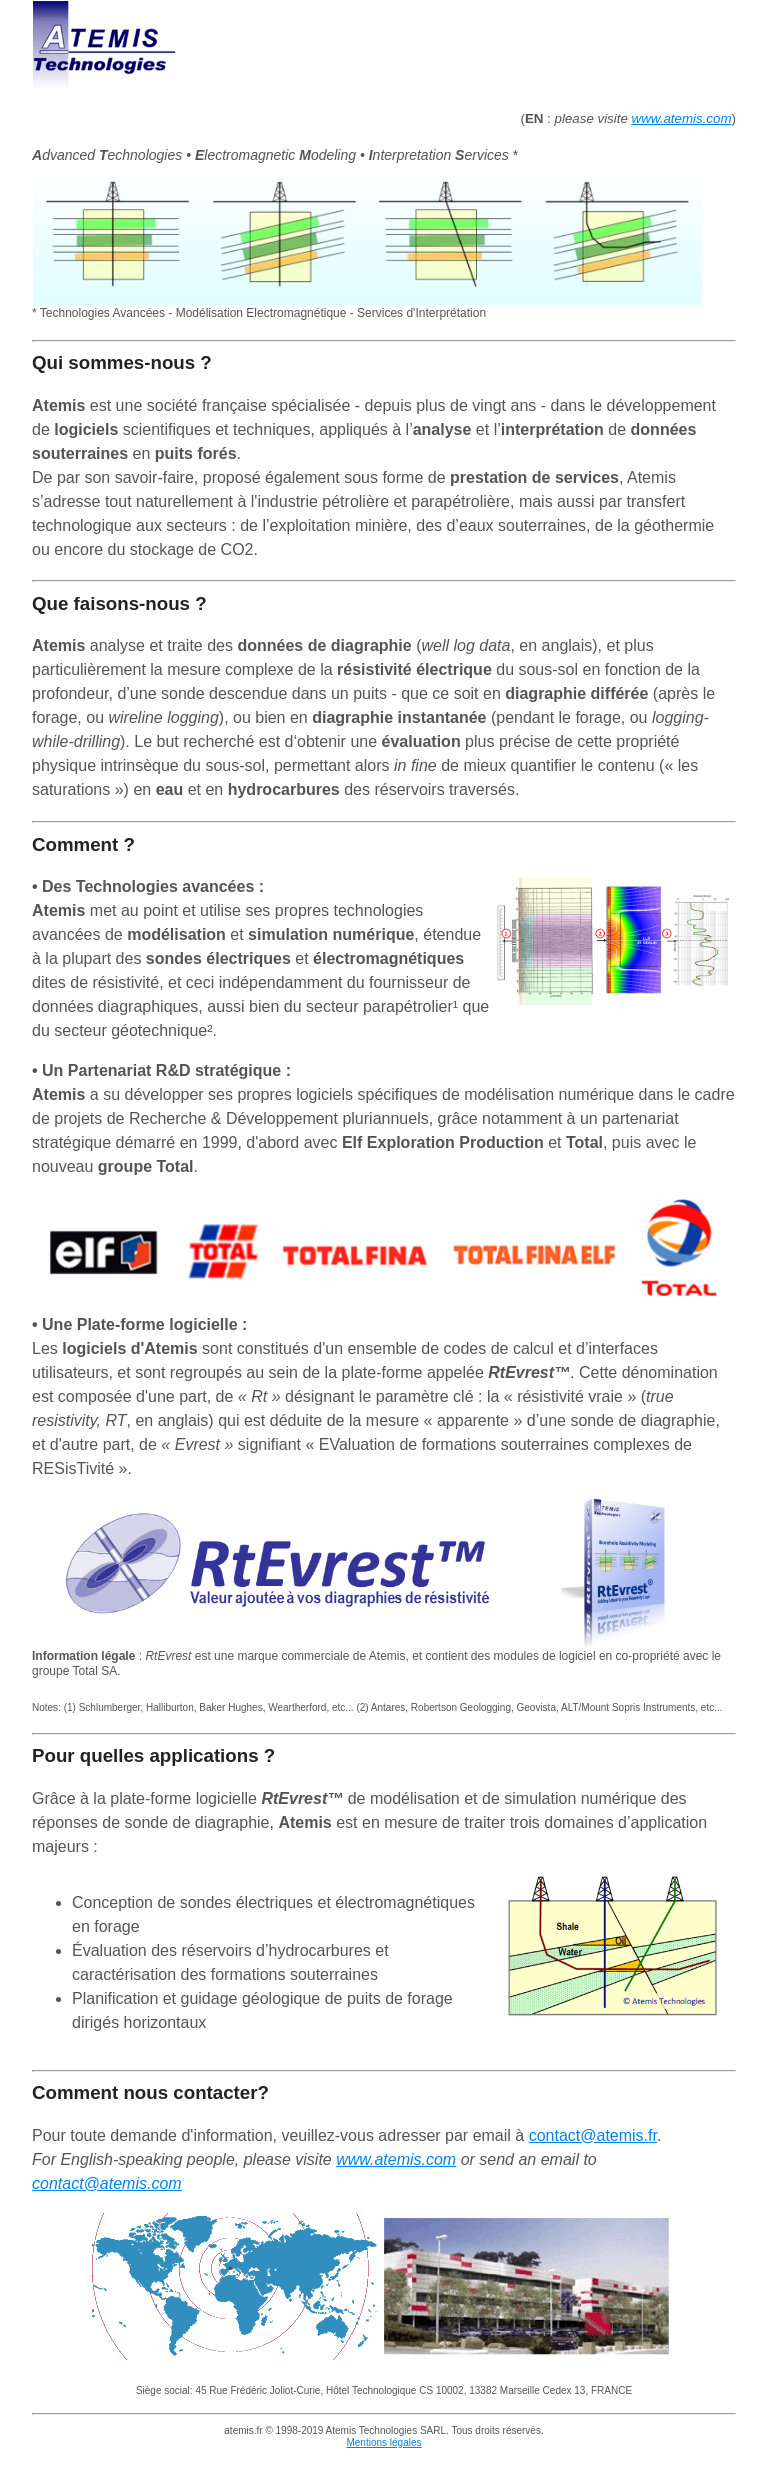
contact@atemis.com (107, 2183)
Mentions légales (383, 2442)
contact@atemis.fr (593, 2135)
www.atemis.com (682, 118)
